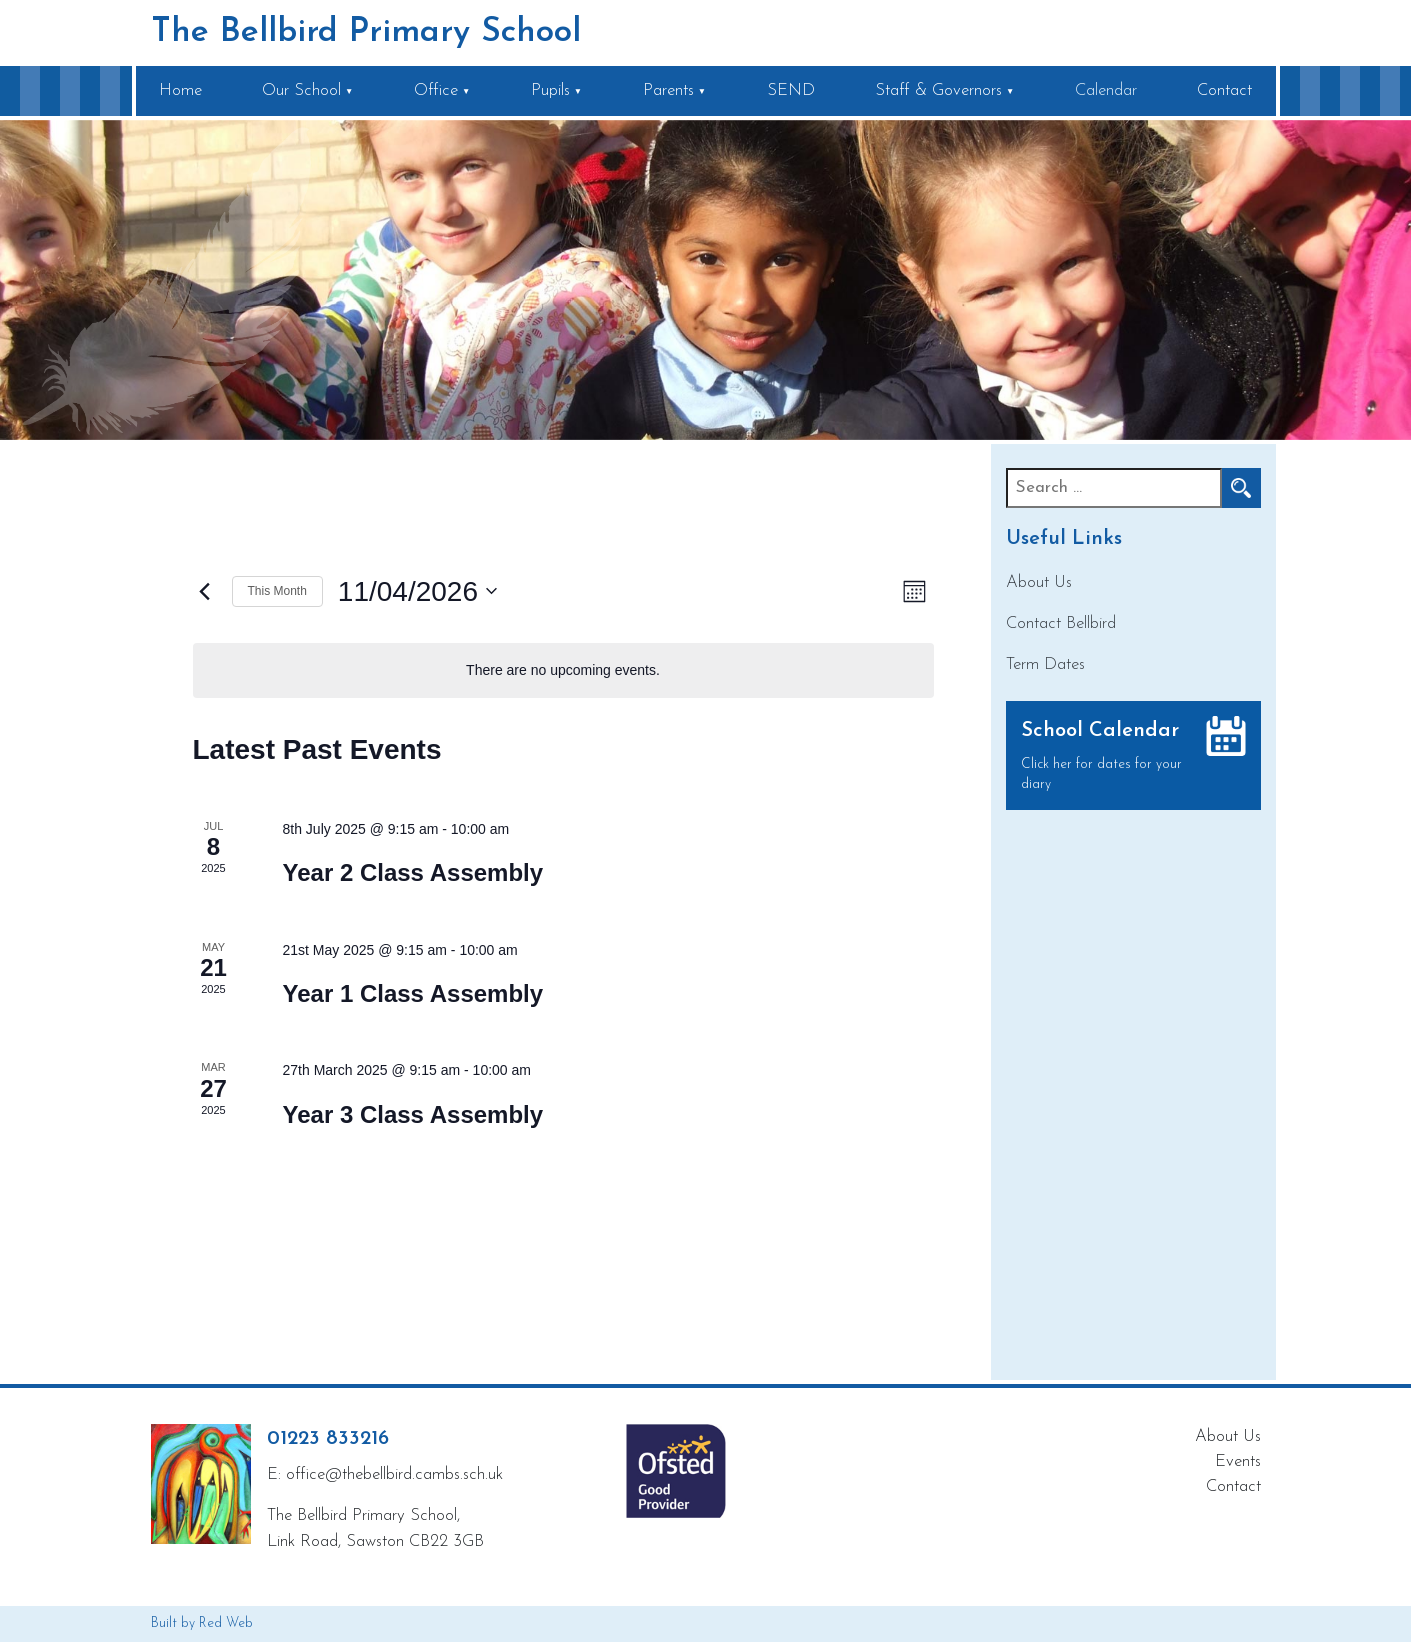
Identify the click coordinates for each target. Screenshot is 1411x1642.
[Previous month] (205, 591)
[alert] (563, 670)
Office (436, 90)
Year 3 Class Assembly (413, 1114)
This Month (277, 591)
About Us (1039, 582)
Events (1238, 1461)
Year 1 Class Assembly (413, 993)
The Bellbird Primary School (366, 32)
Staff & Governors (938, 90)
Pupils (550, 90)
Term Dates (1045, 664)
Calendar (1106, 90)
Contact (1224, 90)
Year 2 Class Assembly (413, 872)
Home (180, 90)
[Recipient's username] (1114, 488)
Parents (668, 90)
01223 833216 (328, 1439)
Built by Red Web (202, 1623)
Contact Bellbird (1061, 623)
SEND (791, 90)
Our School (301, 90)
